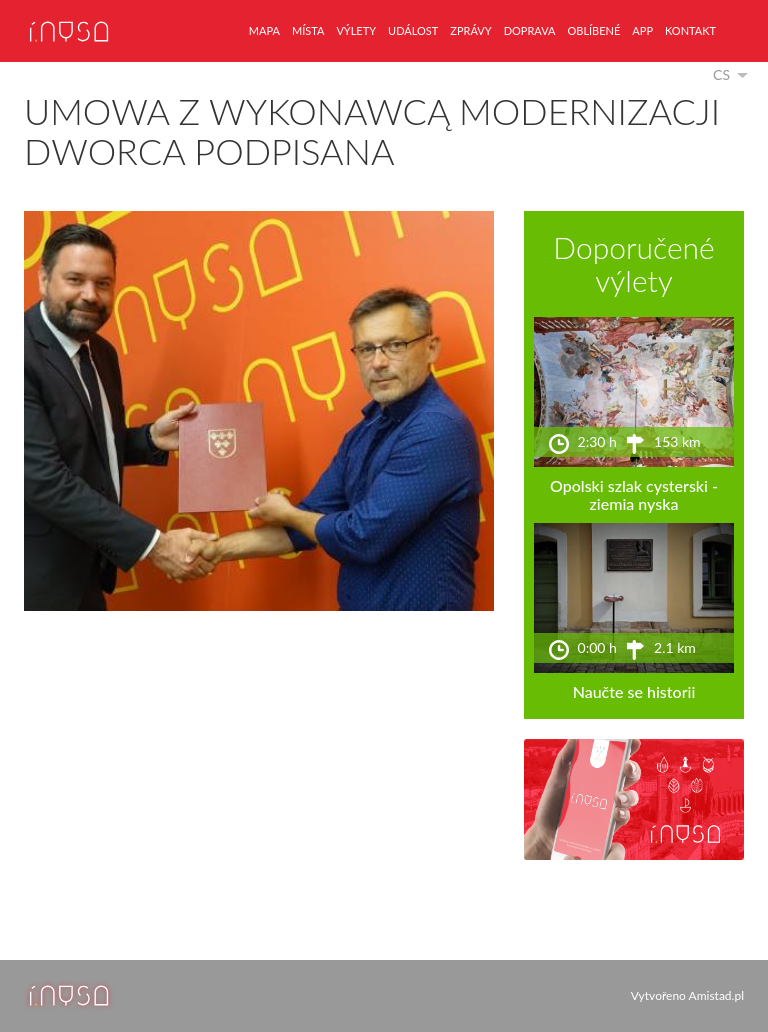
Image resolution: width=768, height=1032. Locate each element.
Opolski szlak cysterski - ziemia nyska (634, 494)
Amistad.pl (716, 995)
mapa (264, 30)
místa (308, 30)
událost (413, 30)
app (642, 30)
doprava (530, 30)
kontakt (690, 30)
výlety (356, 30)
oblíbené (593, 30)
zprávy (470, 30)
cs (721, 74)
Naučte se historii (634, 691)
